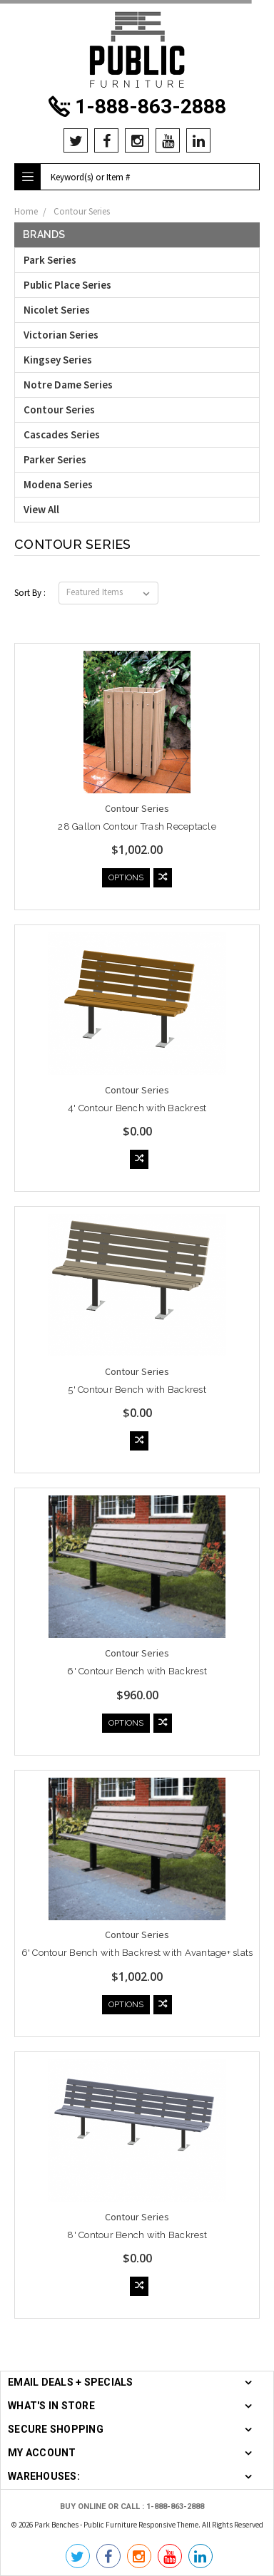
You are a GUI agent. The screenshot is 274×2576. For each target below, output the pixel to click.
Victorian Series (61, 334)
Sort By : (30, 593)
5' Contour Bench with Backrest (137, 1389)
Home (26, 211)
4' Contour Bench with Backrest (137, 1108)
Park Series (50, 260)
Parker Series (55, 459)
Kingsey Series (58, 359)
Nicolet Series (57, 309)
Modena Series (58, 484)
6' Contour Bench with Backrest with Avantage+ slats (137, 1952)
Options (125, 877)
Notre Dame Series (68, 384)
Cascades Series (62, 434)
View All (41, 509)
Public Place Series (67, 285)
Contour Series (82, 211)
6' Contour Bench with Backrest (137, 1671)
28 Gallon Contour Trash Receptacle (137, 826)
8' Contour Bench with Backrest (137, 2235)
